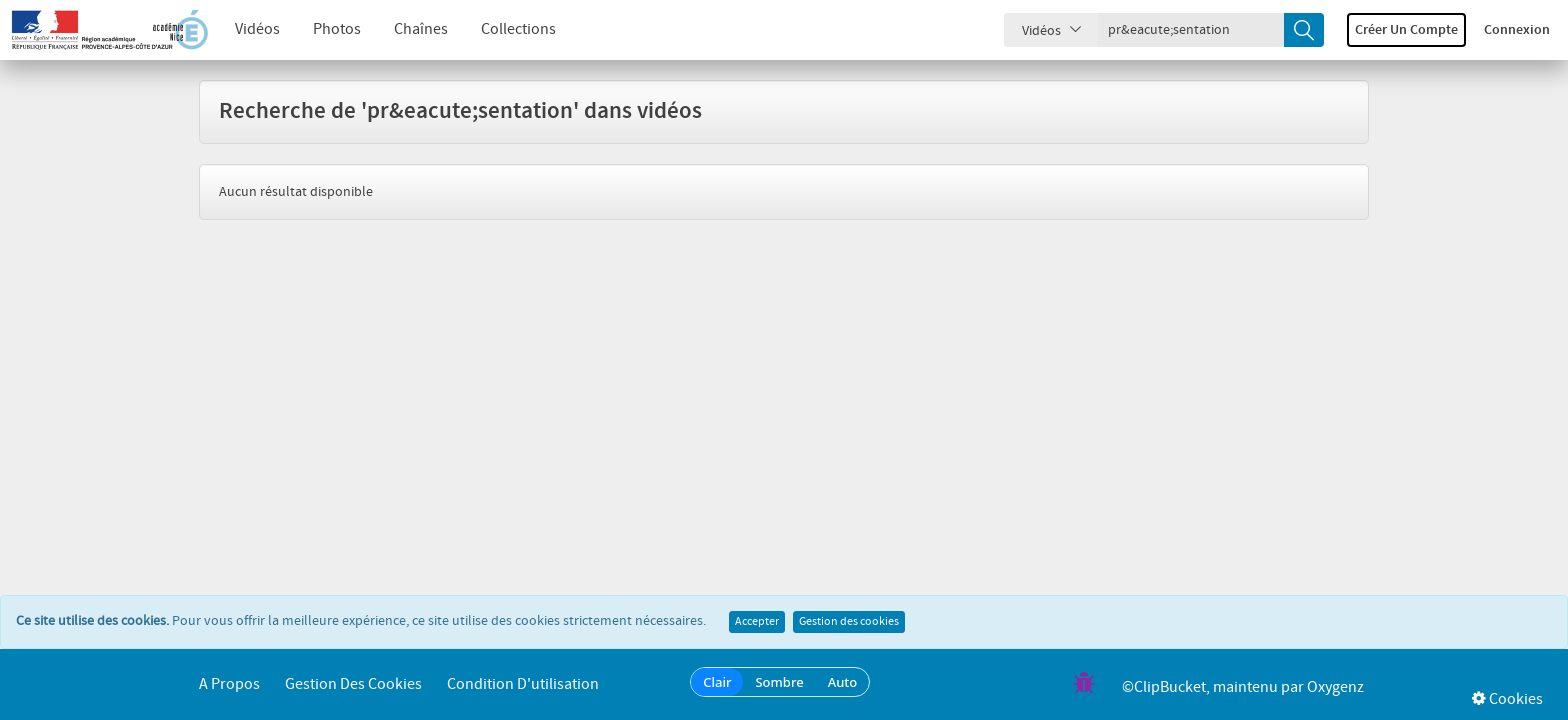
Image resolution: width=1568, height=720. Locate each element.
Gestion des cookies (849, 622)
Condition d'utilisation (523, 684)
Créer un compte (1406, 30)
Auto (843, 682)
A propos (229, 684)
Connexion (1517, 30)
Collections (518, 29)
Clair (717, 682)
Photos (337, 29)
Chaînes (421, 29)
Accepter (757, 622)
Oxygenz (1335, 687)
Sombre (779, 682)
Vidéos (257, 29)
